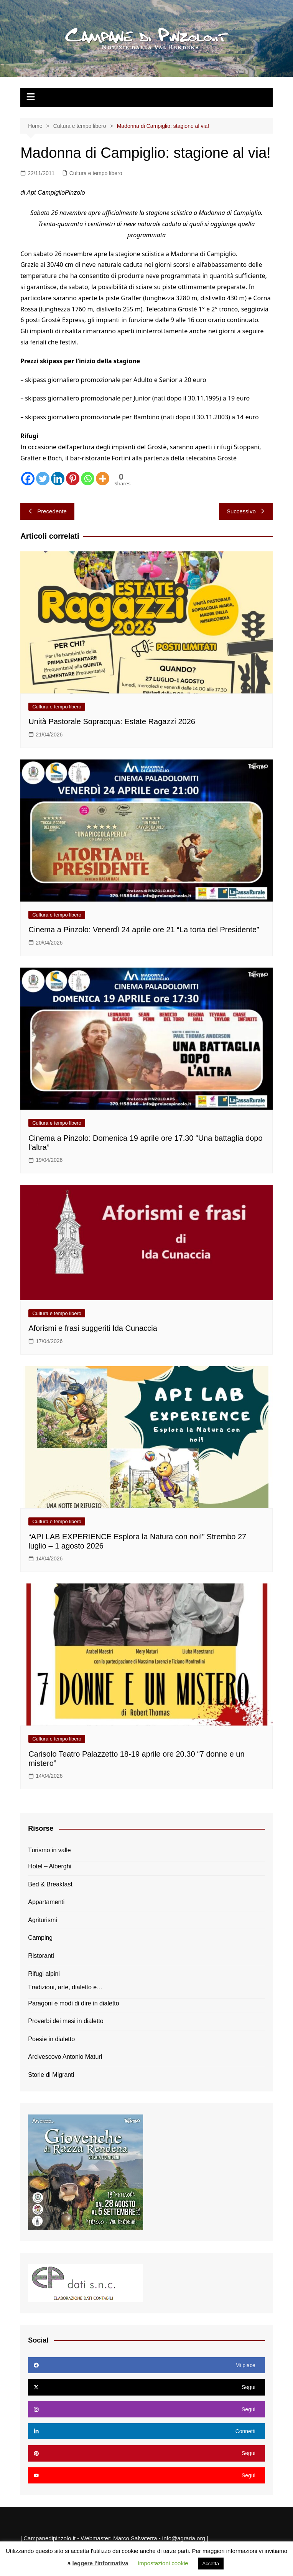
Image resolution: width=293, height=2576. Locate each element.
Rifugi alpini (44, 1973)
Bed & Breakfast (50, 1884)
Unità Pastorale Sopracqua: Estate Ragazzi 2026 (111, 721)
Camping (40, 1937)
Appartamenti (46, 1902)
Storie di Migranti (51, 2074)
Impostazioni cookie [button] (163, 2563)
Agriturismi (42, 1920)
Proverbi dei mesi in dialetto (66, 2021)
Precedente (47, 511)
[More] (102, 478)
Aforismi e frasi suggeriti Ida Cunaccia (92, 1328)
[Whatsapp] (87, 478)
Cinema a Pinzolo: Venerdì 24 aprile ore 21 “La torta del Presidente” (143, 929)
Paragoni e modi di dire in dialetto (73, 2003)
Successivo (246, 511)
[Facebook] (28, 478)
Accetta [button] (210, 2563)
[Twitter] (42, 478)
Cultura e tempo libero (95, 173)
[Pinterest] (72, 478)
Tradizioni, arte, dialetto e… (65, 1987)
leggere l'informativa (100, 2563)
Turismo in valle (49, 1850)
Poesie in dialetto (51, 2039)
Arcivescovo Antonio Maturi (65, 2056)
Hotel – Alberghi (49, 1866)
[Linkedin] (57, 478)
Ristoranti (41, 1955)
